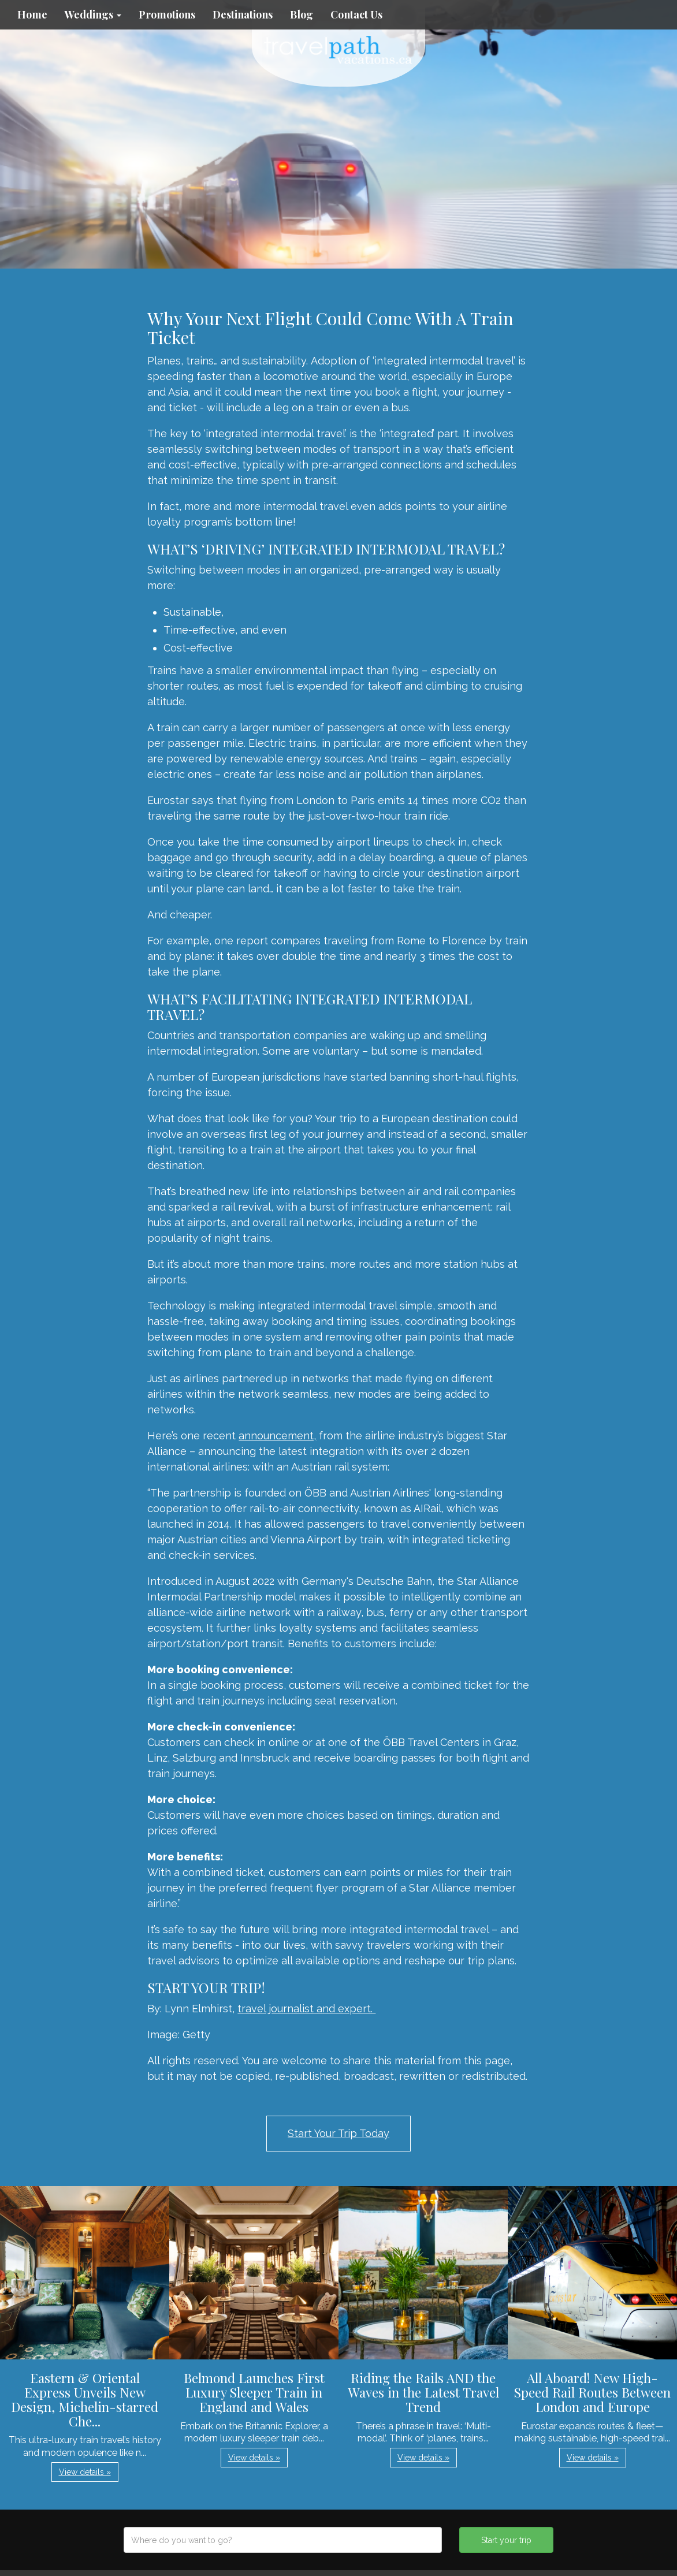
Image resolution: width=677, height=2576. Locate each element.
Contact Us (356, 14)
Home (32, 14)
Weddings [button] (93, 14)
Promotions (167, 14)
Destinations (243, 14)
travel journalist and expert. (306, 2008)
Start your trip (506, 2540)
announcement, (277, 1436)
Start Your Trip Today (338, 2133)
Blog (301, 14)
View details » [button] (85, 2472)
